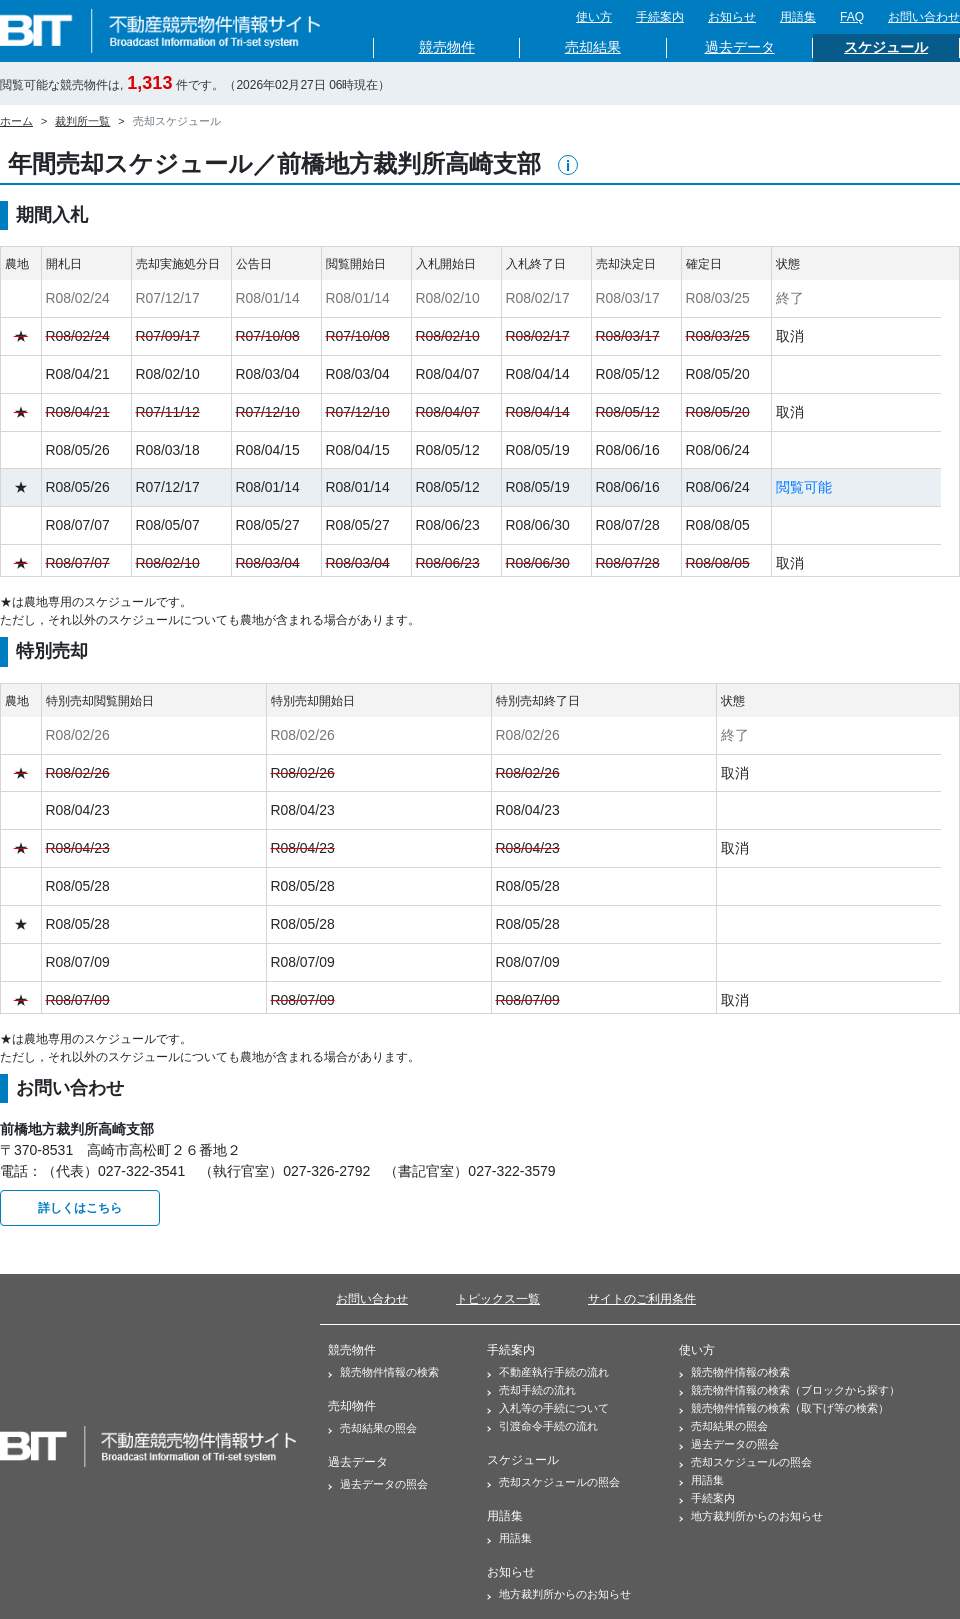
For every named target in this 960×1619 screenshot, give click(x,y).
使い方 (594, 17)
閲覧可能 (804, 487)
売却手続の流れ (531, 1390)
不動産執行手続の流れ (548, 1372)
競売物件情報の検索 (383, 1372)
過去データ (740, 47)
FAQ (852, 17)
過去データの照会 (378, 1484)
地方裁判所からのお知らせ (559, 1594)
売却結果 (593, 47)
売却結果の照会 (372, 1428)
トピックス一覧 (498, 1299)
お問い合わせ (924, 17)
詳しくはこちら (80, 1208)
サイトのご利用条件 (642, 1299)
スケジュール (886, 47)
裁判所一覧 (82, 121)
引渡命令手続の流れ (542, 1426)
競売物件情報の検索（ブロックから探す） (789, 1390)
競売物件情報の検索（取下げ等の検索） (784, 1408)
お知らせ (732, 17)
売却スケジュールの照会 (553, 1482)
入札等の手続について (548, 1408)
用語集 (798, 17)
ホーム (16, 121)
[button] (568, 165)
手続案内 (660, 17)
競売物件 (447, 47)
